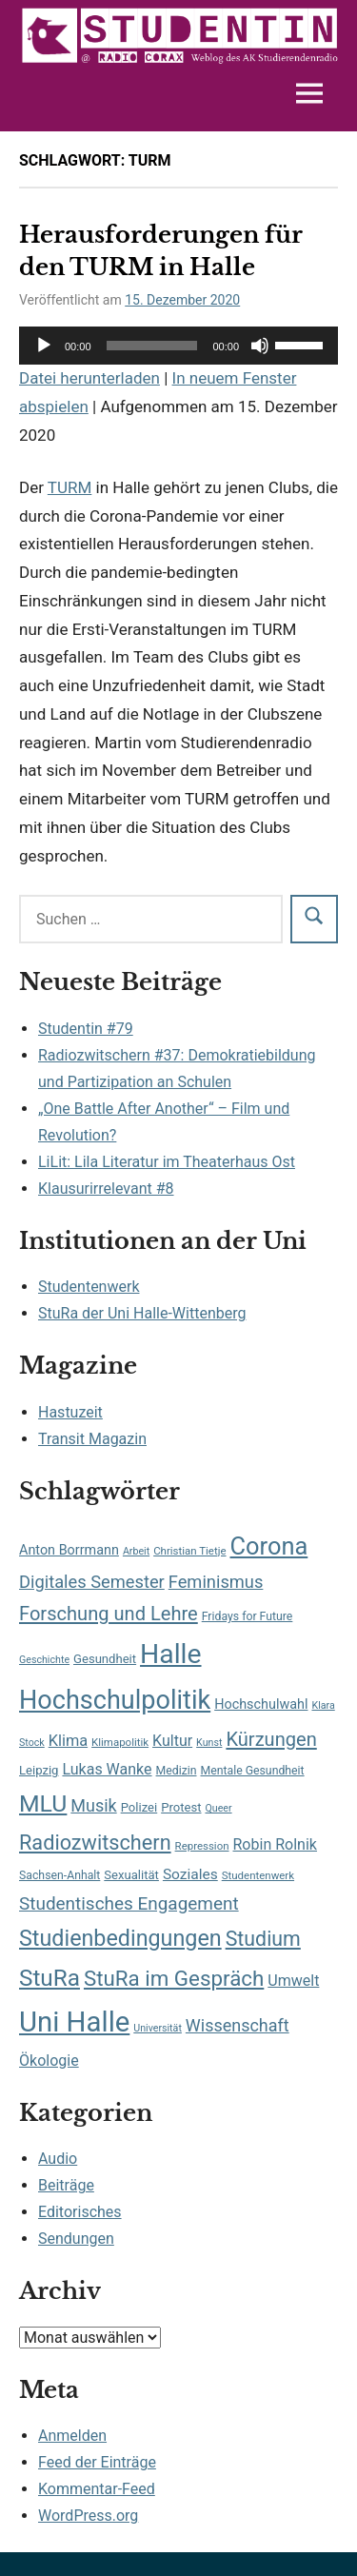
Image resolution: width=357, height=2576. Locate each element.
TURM (69, 487)
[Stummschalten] (259, 345)
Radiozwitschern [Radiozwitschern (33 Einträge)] (95, 1842)
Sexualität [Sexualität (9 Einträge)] (131, 1875)
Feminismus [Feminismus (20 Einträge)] (216, 1582)
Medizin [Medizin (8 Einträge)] (176, 1770)
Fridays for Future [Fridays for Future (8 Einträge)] (247, 1616)
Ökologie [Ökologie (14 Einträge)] (49, 2060)
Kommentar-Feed (96, 2489)
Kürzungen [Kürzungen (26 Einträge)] (271, 1739)
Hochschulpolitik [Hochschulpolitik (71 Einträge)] (114, 1700)
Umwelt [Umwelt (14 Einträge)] (293, 1981)
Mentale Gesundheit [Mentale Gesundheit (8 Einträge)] (252, 1770)
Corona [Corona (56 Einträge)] (269, 1546)
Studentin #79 (85, 1029)
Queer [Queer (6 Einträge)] (218, 1808)
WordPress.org (88, 2516)
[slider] (152, 345)
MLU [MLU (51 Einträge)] (43, 1803)
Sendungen (76, 2238)
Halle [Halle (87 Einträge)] (170, 1654)
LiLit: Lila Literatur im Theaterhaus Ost (166, 1162)
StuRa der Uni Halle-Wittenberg (142, 1313)
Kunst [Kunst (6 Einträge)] (209, 1742)
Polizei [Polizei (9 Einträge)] (139, 1807)
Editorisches (80, 2212)
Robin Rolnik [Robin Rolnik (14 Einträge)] (275, 1844)
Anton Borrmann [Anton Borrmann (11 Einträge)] (69, 1550)
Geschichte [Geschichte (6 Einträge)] (44, 1660)
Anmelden (72, 2436)
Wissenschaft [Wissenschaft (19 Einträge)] (237, 2025)
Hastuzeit (70, 1412)
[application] (178, 346)
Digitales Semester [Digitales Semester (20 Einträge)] (92, 1582)
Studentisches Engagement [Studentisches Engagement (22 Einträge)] (129, 1903)
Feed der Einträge (97, 2462)
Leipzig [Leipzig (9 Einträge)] (38, 1770)
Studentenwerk (89, 1287)
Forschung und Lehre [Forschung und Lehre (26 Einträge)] (108, 1613)
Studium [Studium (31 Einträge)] (263, 1939)
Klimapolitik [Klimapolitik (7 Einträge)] (120, 1742)
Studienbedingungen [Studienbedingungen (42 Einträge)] (120, 1938)
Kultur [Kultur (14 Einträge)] (172, 1741)
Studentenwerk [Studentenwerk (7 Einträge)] (258, 1875)
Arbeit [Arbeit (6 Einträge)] (136, 1551)
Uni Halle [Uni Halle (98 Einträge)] (74, 2022)
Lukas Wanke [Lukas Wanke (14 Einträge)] (106, 1769)
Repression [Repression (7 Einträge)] (202, 1846)
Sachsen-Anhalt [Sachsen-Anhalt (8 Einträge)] (59, 1875)
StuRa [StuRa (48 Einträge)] (49, 1977)
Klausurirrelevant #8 (106, 1188)
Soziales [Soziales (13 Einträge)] (190, 1874)
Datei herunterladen (89, 377)
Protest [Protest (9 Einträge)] (181, 1807)
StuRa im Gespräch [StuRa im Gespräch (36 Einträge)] (174, 1978)
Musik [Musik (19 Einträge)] (93, 1805)
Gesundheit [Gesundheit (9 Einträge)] (104, 1659)
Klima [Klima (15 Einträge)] (68, 1741)
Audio (57, 2159)
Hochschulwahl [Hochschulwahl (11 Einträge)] (260, 1704)
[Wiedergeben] (43, 345)
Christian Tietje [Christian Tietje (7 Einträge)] (189, 1550)
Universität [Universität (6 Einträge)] (157, 2028)
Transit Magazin (92, 1439)
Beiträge (66, 2185)
